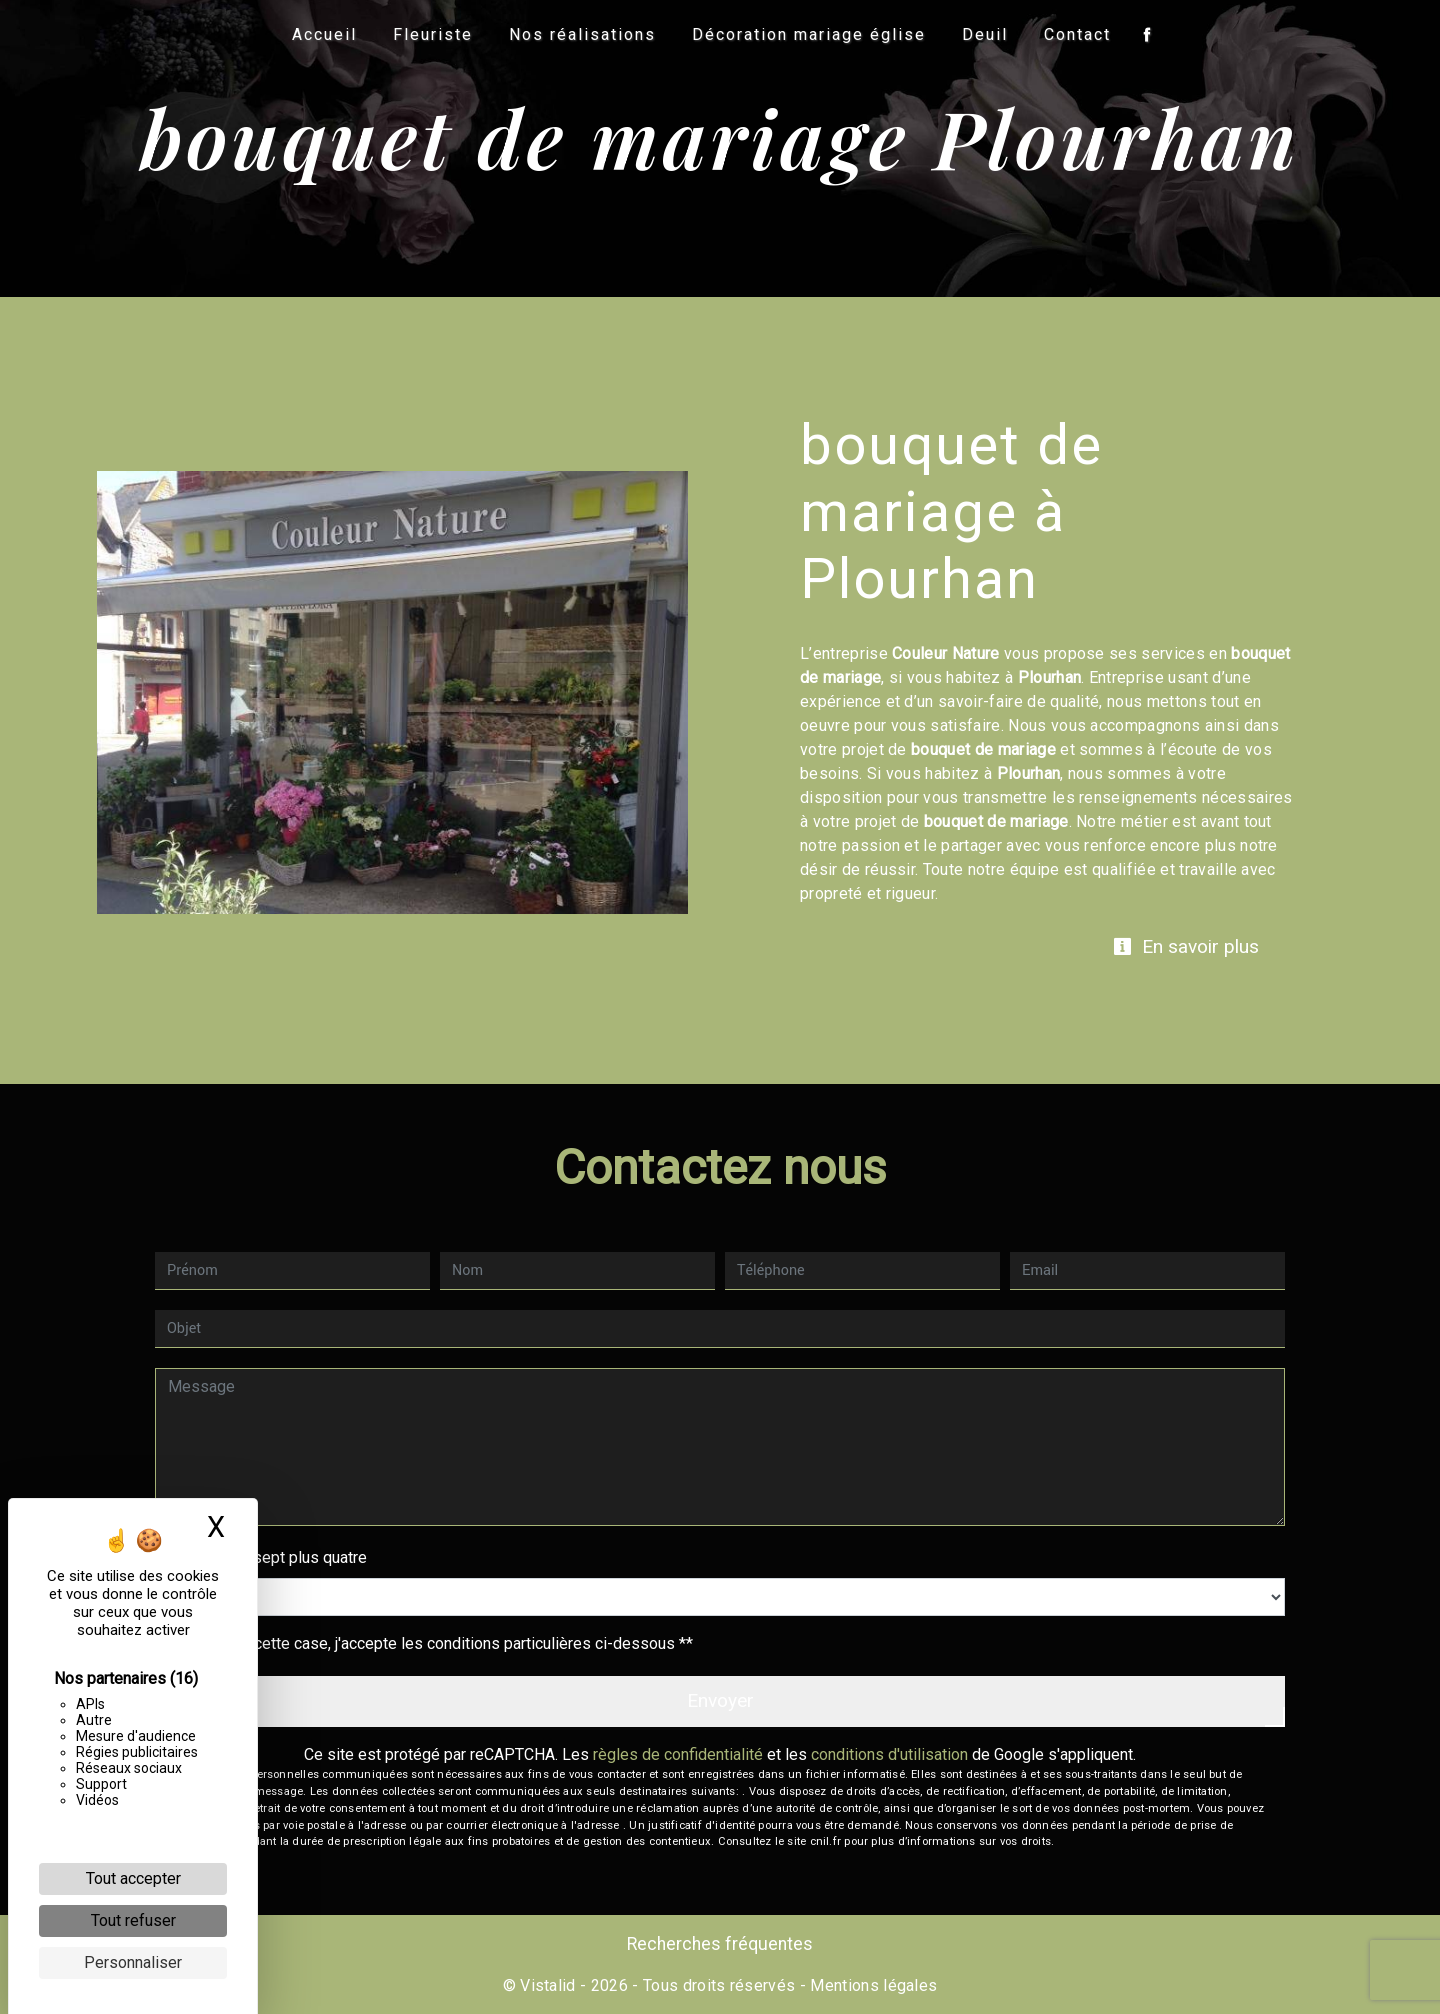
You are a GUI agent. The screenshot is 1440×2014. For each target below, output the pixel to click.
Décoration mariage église (809, 34)
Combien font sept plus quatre (261, 1557)
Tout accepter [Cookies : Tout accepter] (133, 1878)
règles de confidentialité (678, 1754)
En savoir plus (1186, 946)
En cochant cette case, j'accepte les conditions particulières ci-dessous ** (434, 1643)
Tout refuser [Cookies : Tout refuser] (133, 1920)
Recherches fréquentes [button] (720, 1944)
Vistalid (548, 1985)
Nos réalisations (582, 34)
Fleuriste (433, 34)
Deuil (985, 34)
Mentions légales (871, 1985)
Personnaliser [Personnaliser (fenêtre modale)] (133, 1962)
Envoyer (720, 1700)
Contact (1077, 34)
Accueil (324, 34)
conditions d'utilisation (889, 1754)
